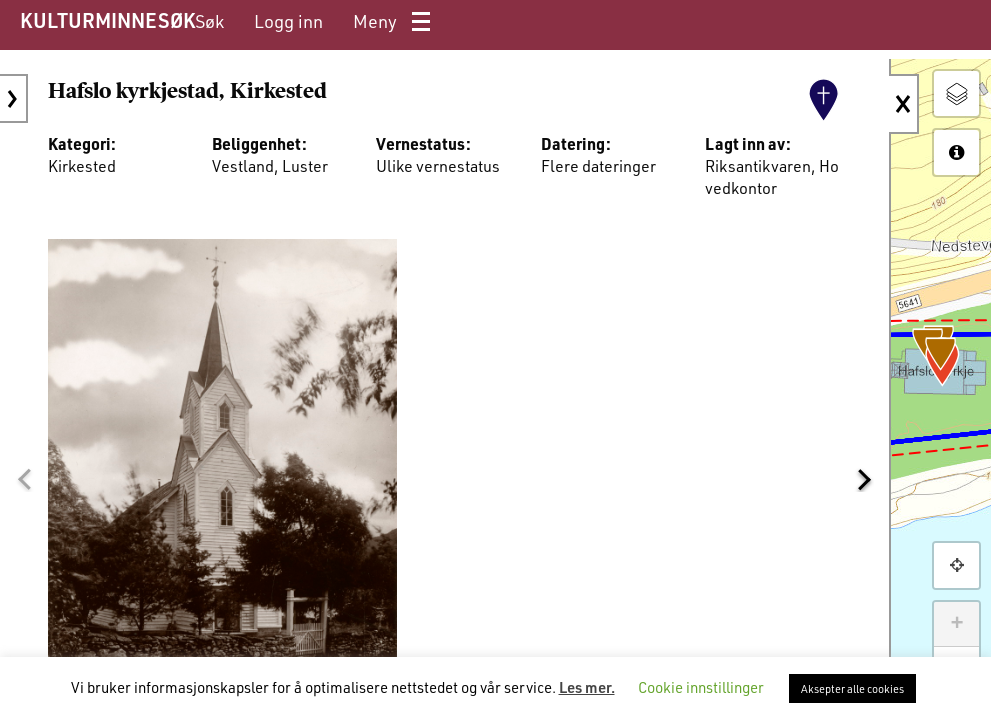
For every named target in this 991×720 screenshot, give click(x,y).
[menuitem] (209, 21)
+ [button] (956, 624)
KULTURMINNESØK (107, 20)
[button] (24, 479)
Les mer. (587, 687)
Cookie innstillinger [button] (701, 687)
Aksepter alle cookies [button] (852, 688)
